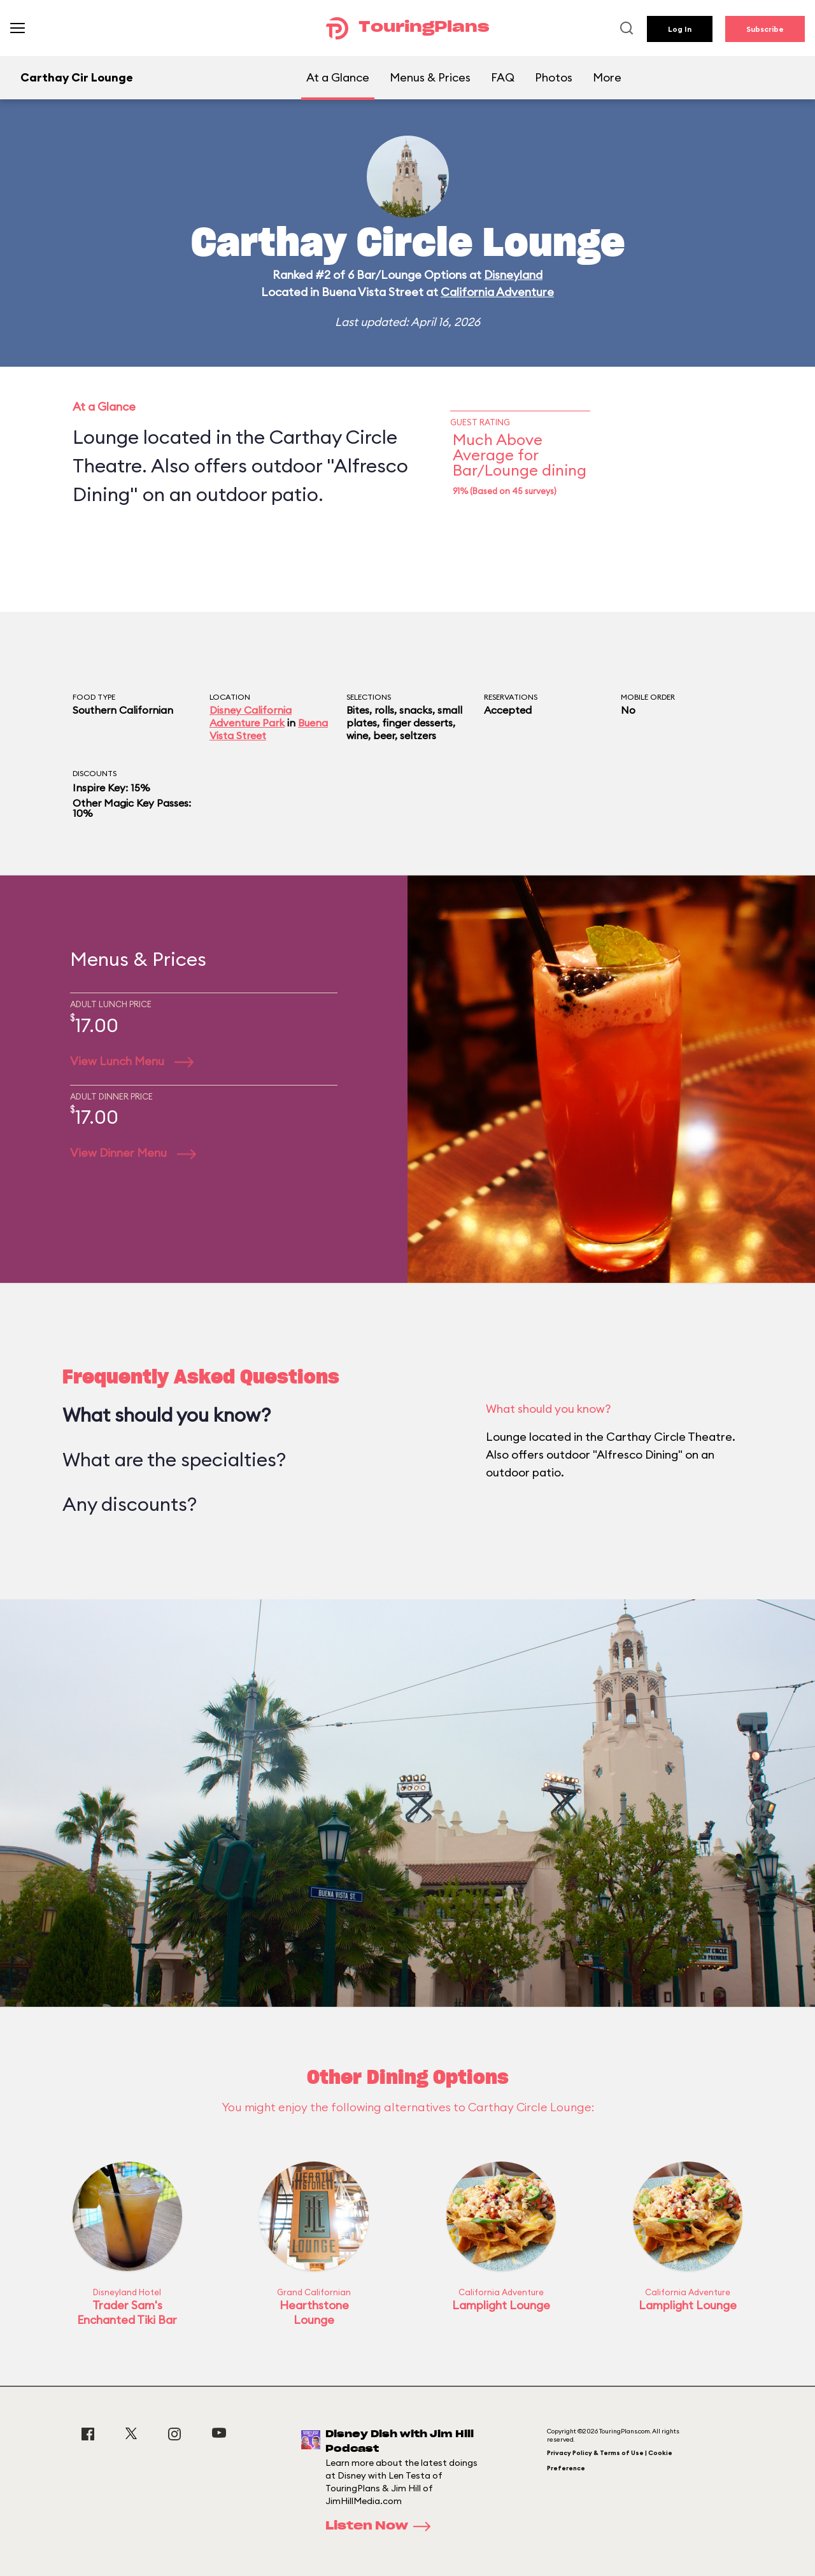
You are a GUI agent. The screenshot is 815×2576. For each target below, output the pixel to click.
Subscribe (765, 29)
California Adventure (497, 292)
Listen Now (382, 2526)
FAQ (502, 77)
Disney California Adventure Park (250, 716)
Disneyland (513, 274)
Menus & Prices (430, 77)
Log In (679, 29)
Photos (553, 77)
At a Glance (337, 77)
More (607, 77)
